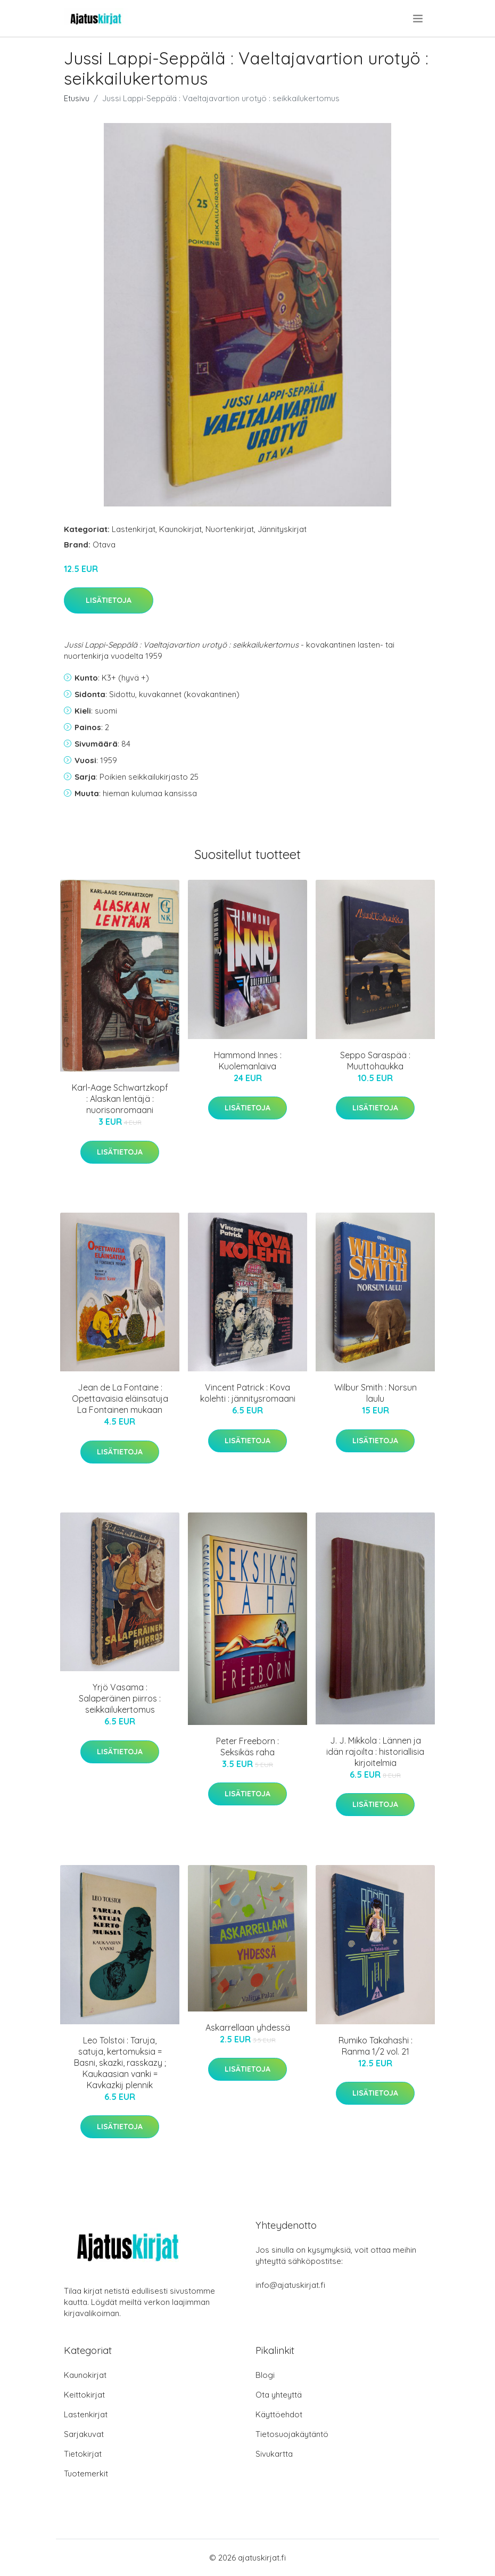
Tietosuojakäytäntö (291, 2434)
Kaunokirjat (180, 529)
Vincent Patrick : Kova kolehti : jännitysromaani (247, 1393)
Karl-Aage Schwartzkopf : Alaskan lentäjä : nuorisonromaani (120, 1098)
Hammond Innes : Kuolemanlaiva (248, 1061)
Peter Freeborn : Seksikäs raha (247, 1746)
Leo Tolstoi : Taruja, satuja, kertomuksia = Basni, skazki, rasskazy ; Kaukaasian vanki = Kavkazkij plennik (120, 2062)
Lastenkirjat (133, 529)
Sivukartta (274, 2454)
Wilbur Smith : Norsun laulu (375, 1393)
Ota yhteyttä (278, 2395)
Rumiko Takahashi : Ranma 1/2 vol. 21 (375, 2046)
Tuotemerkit (86, 2473)
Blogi (265, 2375)
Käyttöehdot (278, 2414)
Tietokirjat (83, 2454)
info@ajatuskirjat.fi (290, 2285)
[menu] (418, 19)
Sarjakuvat (84, 2434)
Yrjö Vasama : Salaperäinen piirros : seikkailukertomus (120, 1698)
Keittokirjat (84, 2395)
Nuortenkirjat (229, 529)
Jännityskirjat (282, 529)
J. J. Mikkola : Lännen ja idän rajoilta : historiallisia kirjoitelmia (375, 1751)
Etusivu (76, 98)
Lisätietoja (108, 600)
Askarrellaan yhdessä (247, 2027)
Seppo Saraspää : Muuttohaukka (375, 1061)
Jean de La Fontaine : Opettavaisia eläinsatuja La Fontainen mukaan (120, 1398)
